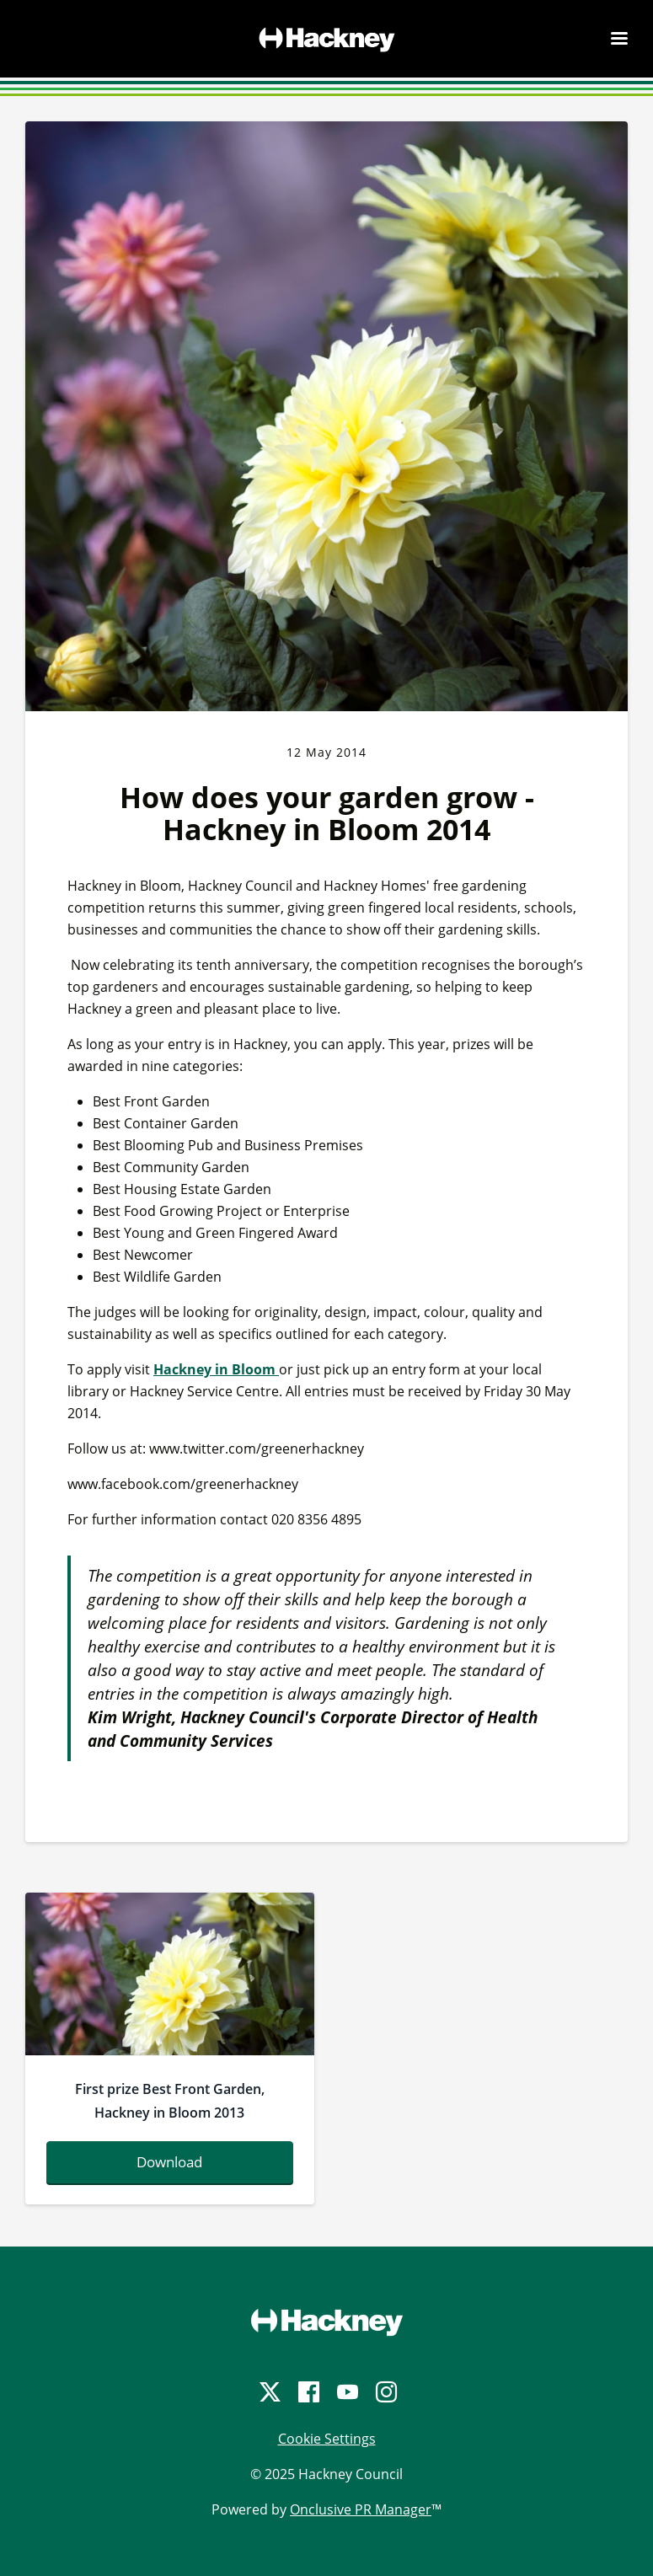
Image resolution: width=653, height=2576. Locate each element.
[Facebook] (307, 2391)
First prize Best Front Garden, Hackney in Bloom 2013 (170, 2101)
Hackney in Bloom (216, 1369)
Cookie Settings (327, 2438)
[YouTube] (346, 2391)
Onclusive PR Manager (360, 2509)
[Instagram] (385, 2391)
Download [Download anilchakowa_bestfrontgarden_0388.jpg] (169, 2162)
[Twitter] (269, 2391)
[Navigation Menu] (619, 38)
